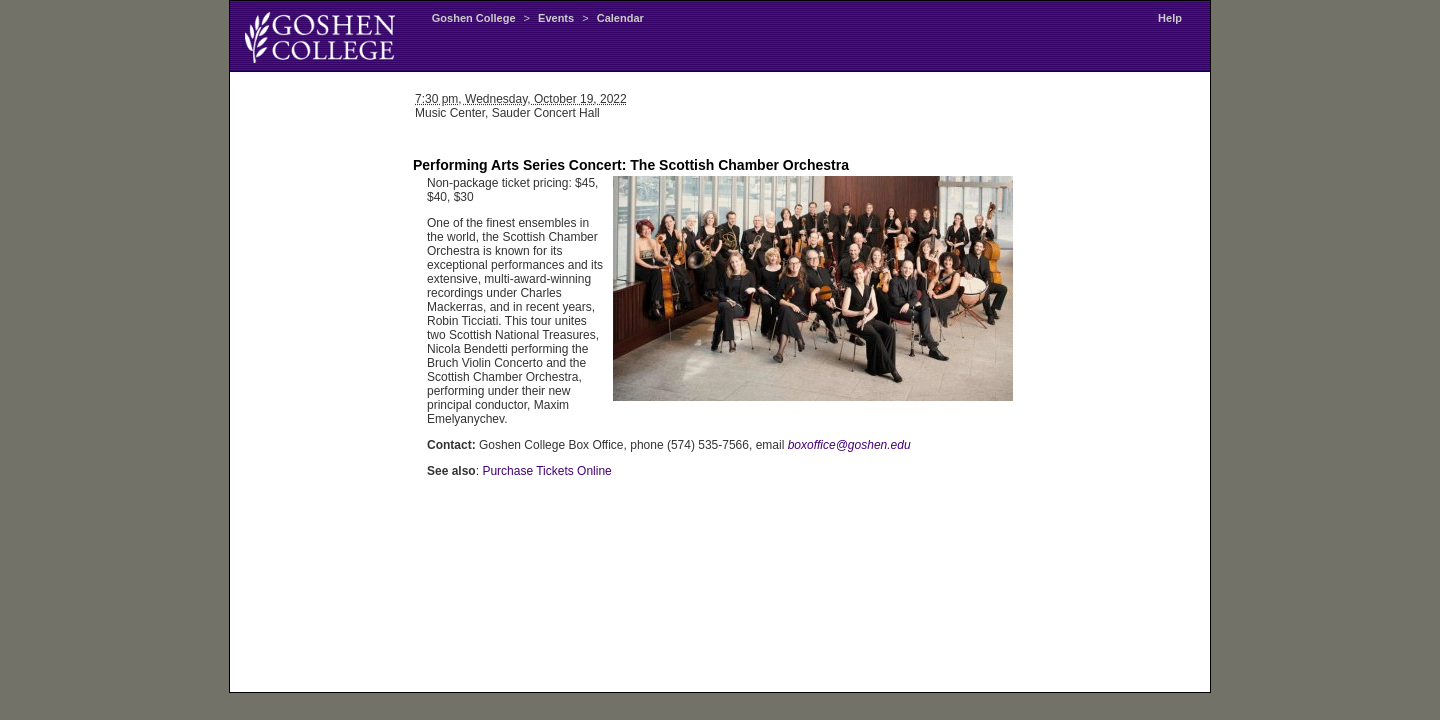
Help (1170, 18)
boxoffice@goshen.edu (849, 445)
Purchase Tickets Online (546, 471)
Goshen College (474, 18)
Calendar (620, 18)
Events (556, 18)
